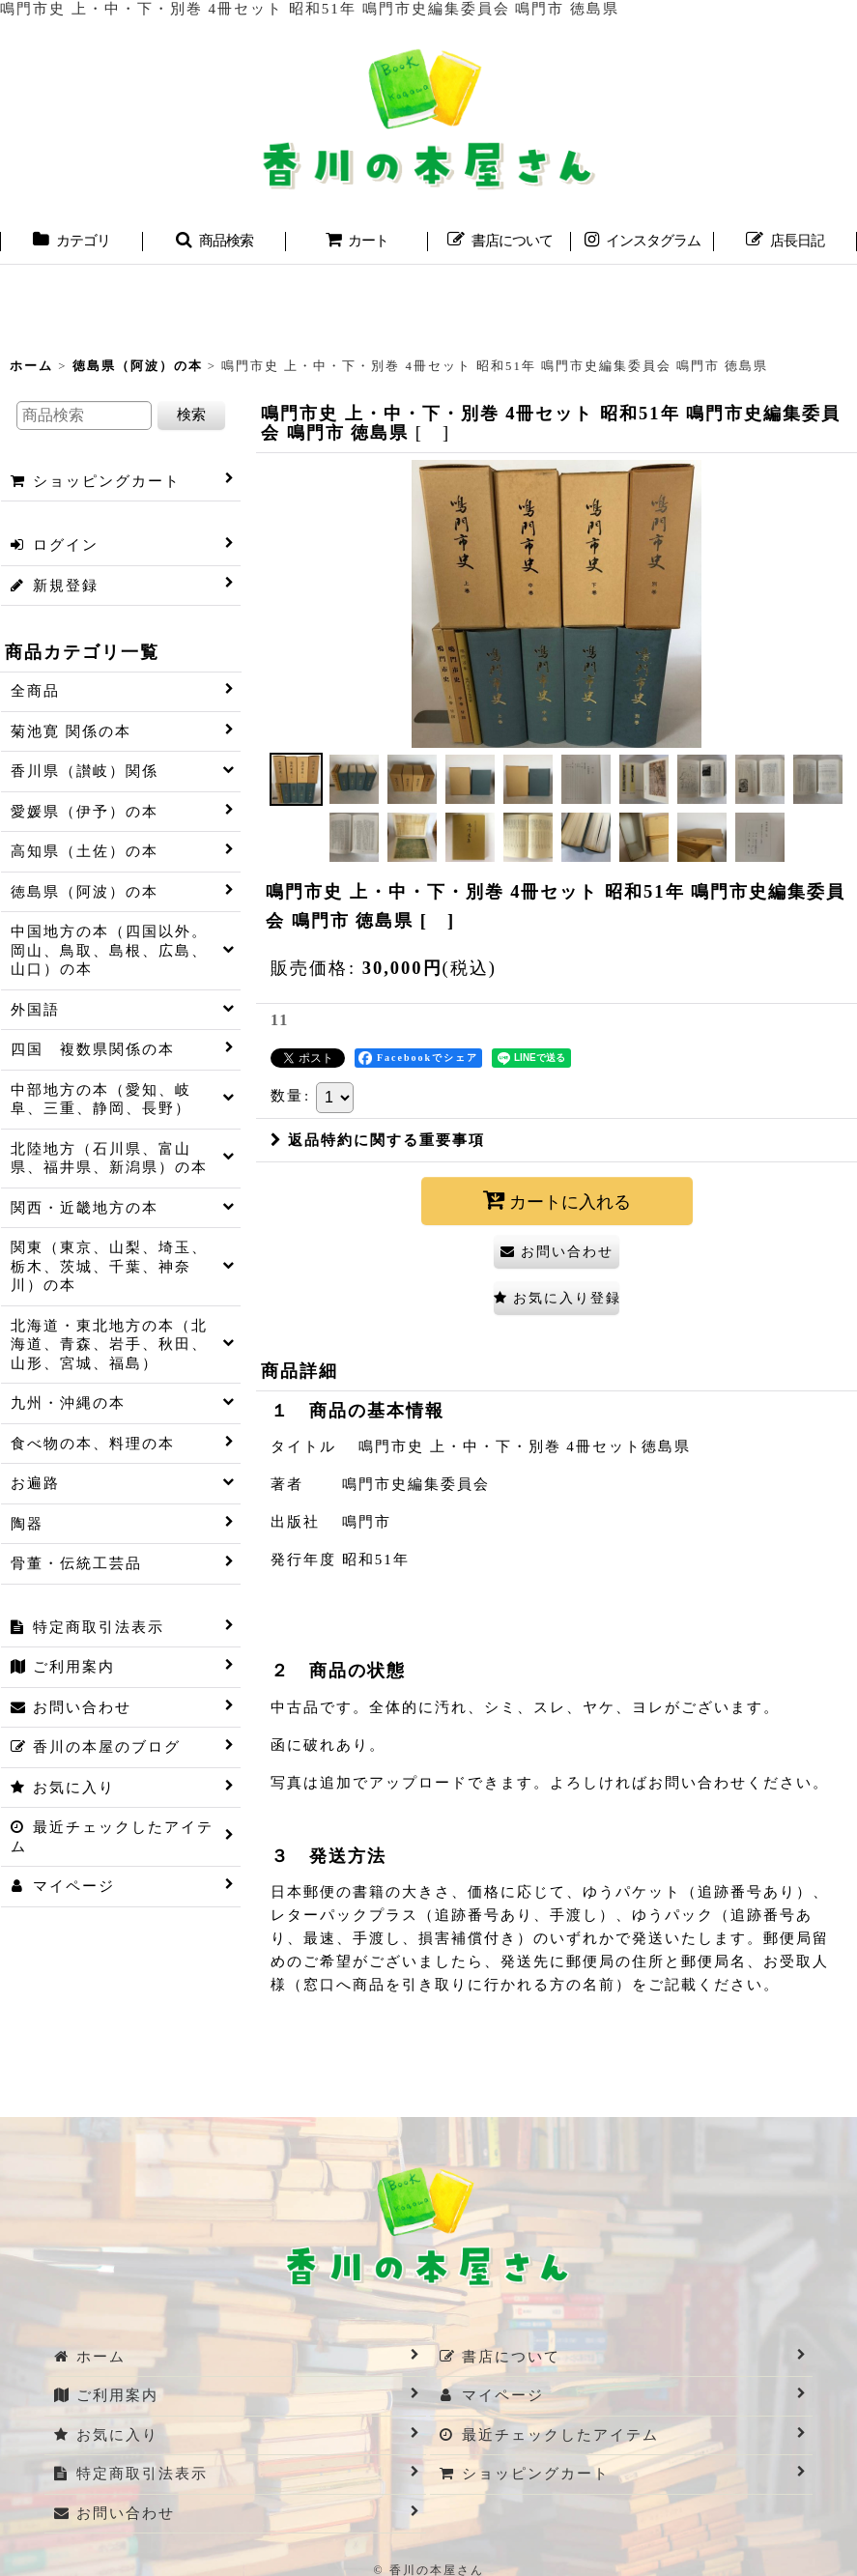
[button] (214, 242)
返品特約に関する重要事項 (378, 1140)
